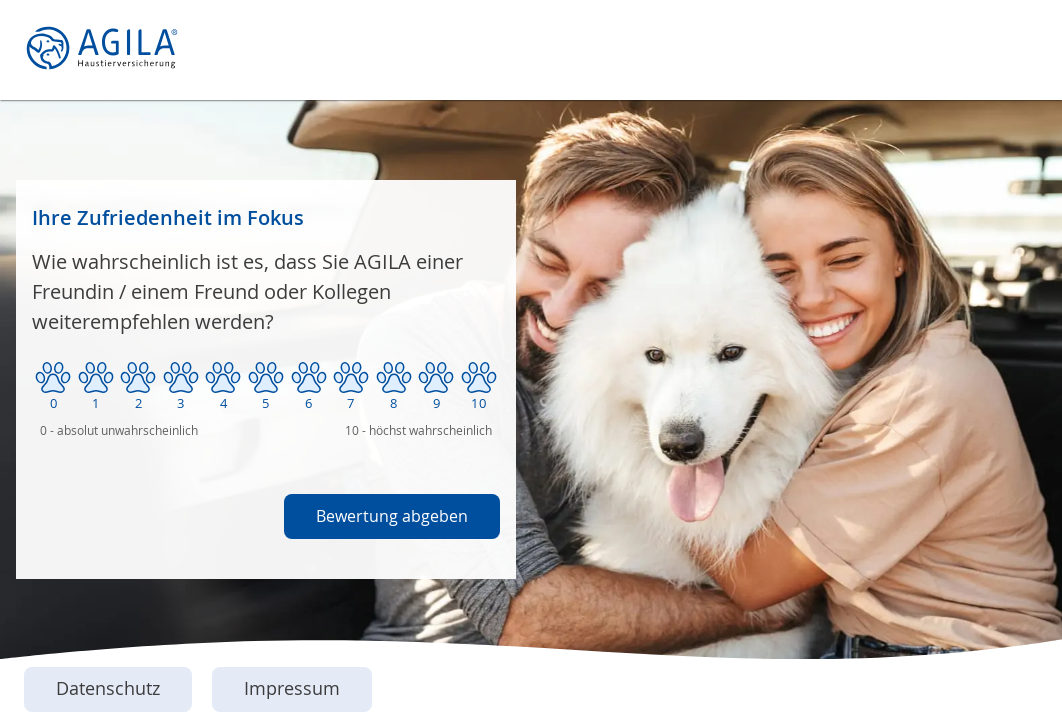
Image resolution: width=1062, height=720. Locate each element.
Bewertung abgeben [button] (392, 516)
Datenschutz (108, 688)
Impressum (292, 688)
